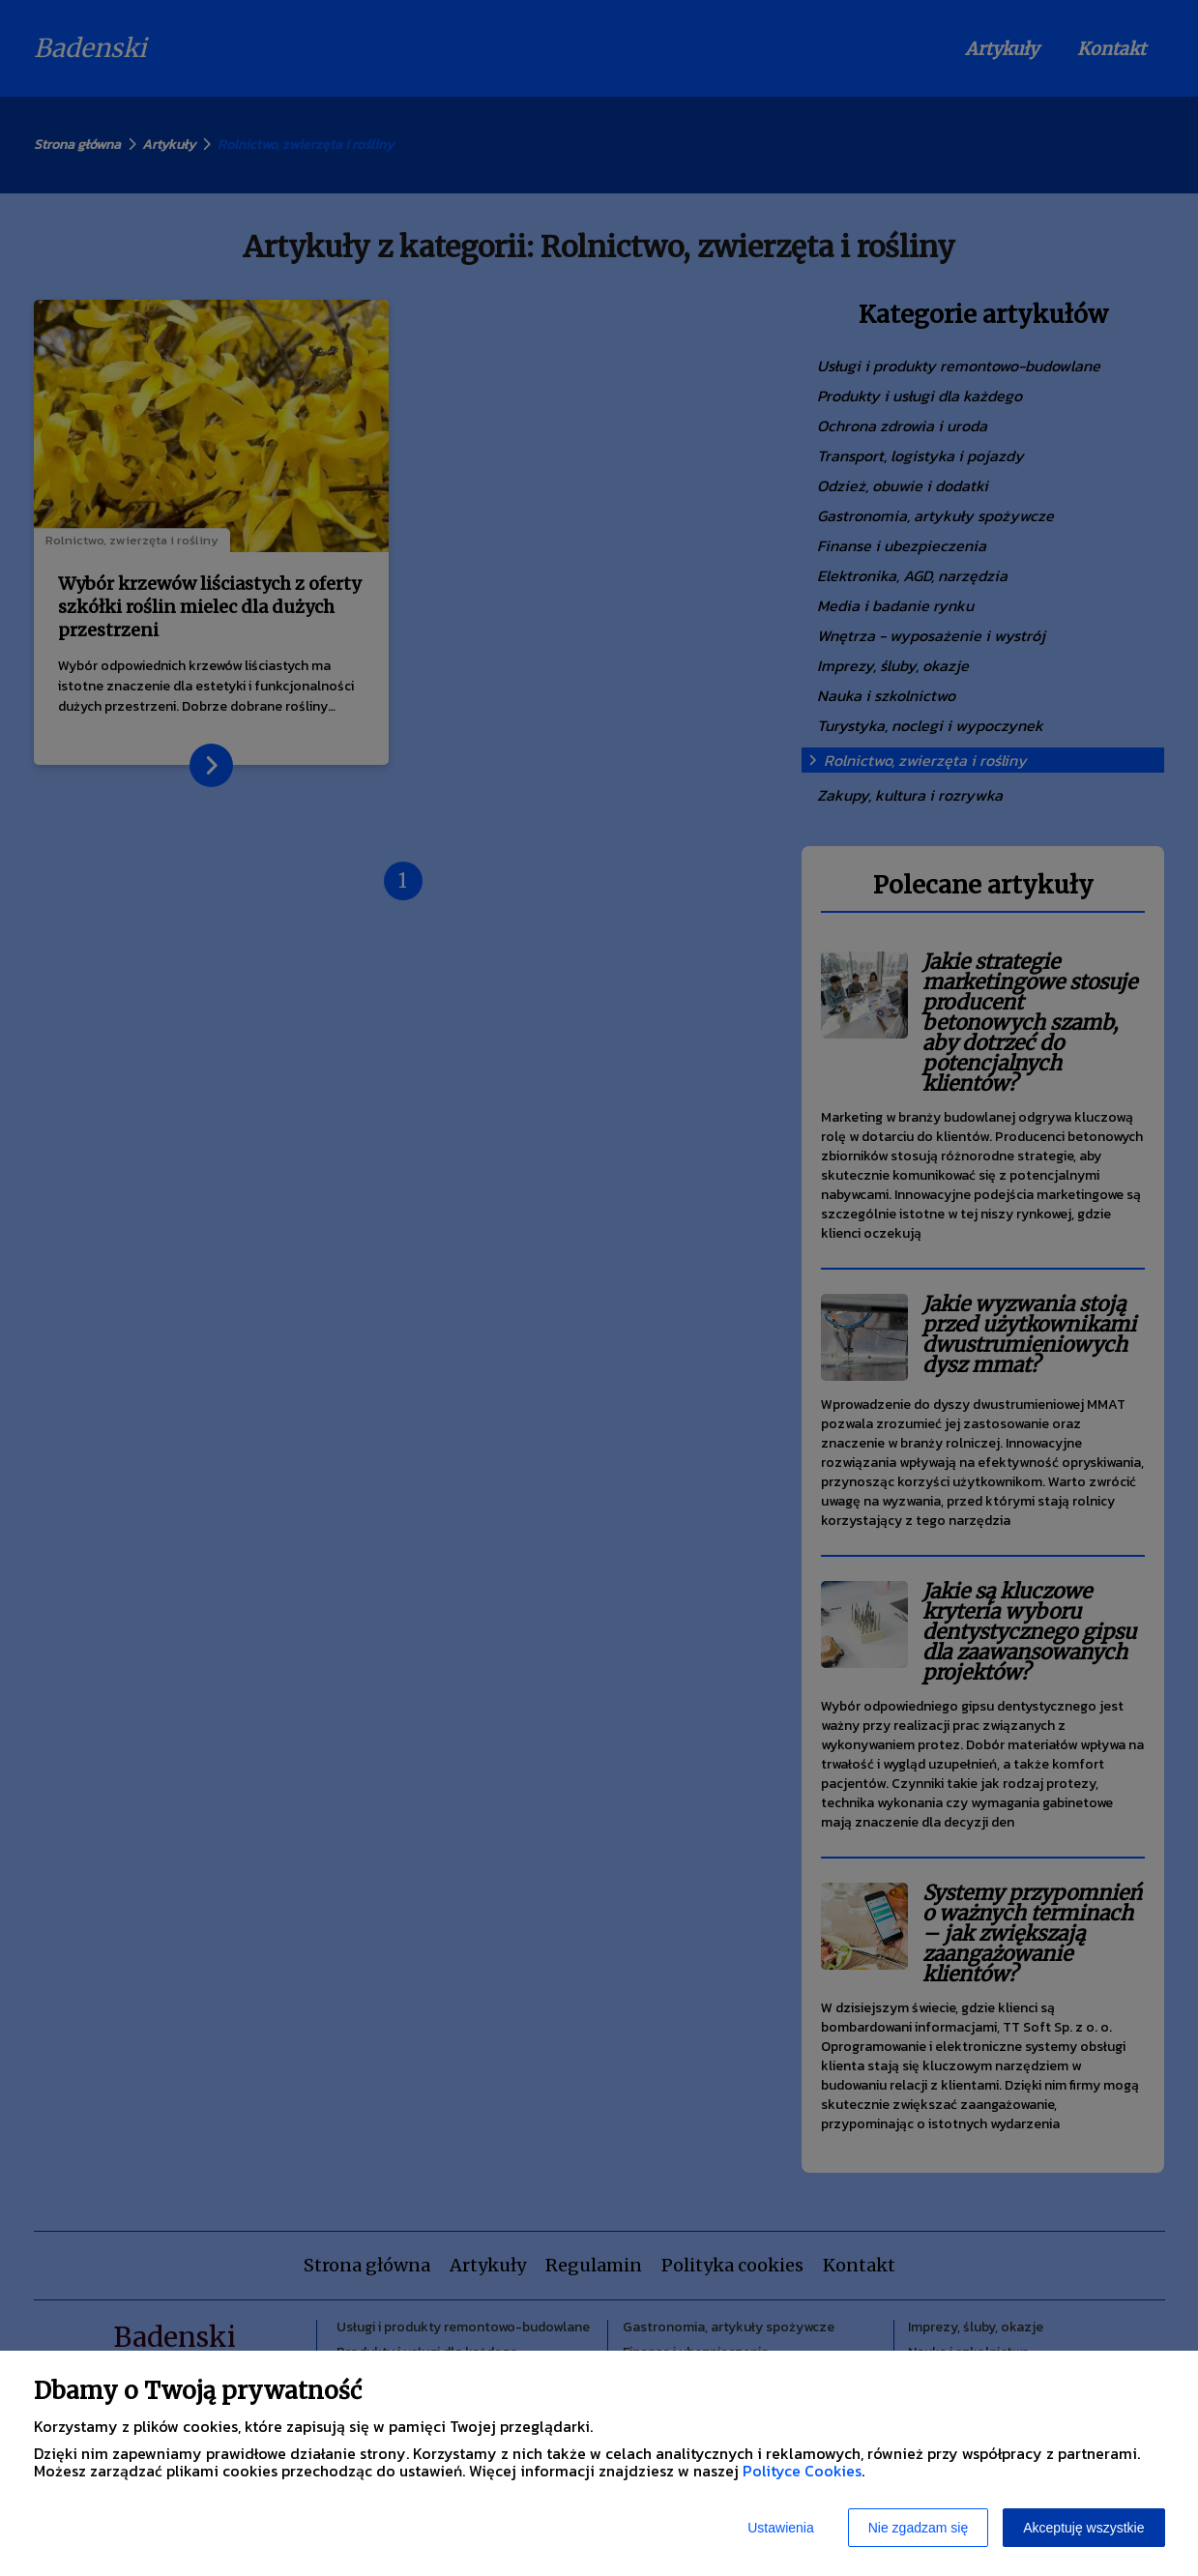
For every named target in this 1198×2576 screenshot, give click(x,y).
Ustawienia (780, 2527)
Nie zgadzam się (918, 2527)
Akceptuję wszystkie (1083, 2527)
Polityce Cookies (802, 2470)
